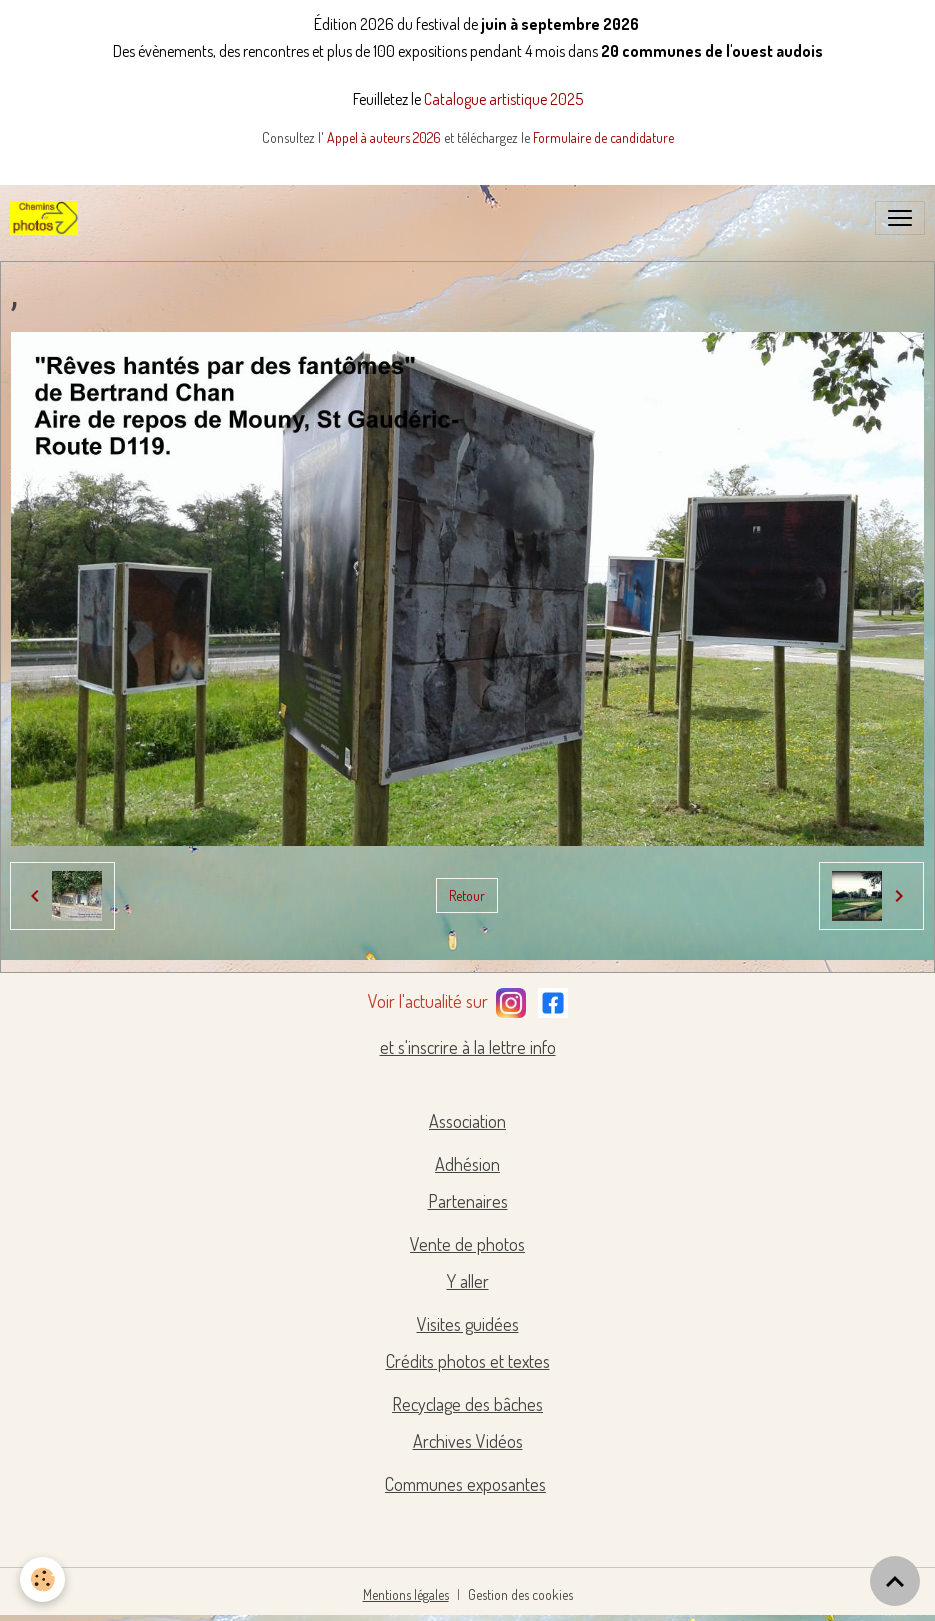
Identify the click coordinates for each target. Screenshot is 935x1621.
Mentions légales (406, 1594)
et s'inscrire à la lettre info (468, 1047)
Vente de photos (467, 1244)
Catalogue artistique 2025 (503, 99)
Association (467, 1121)
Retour (467, 895)
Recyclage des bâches (467, 1404)
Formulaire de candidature (603, 137)
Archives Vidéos (468, 1441)
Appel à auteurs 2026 (385, 137)
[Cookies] (42, 1579)
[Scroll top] (895, 1581)
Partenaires (468, 1201)
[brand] (48, 218)
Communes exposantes (465, 1484)
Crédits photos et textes (468, 1361)
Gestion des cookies (520, 1594)
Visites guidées (468, 1324)
